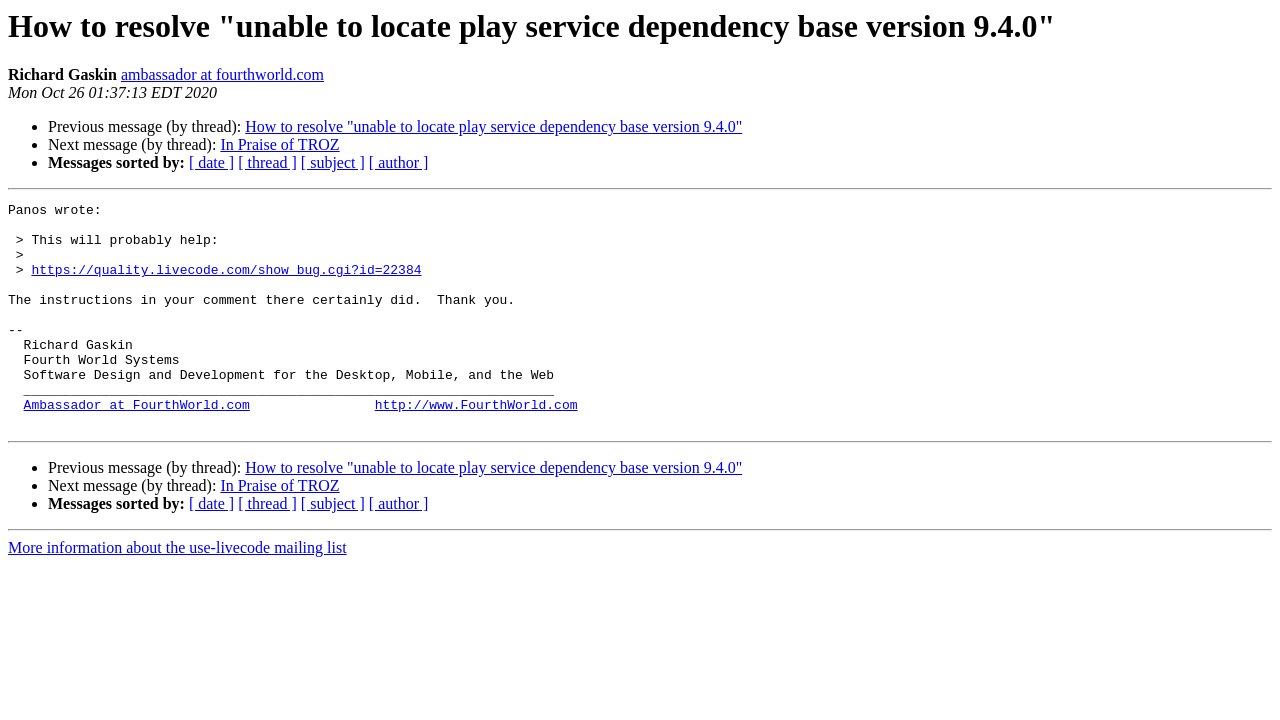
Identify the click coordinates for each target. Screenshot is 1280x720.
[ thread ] (267, 162)
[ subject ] (333, 162)
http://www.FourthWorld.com (476, 446)
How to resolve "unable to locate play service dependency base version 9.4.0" (493, 126)
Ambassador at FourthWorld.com (137, 446)
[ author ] (399, 162)
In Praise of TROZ (279, 144)
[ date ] (211, 162)
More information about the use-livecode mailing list (177, 592)
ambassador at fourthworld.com (222, 74)
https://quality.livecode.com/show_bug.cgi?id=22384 (226, 284)
